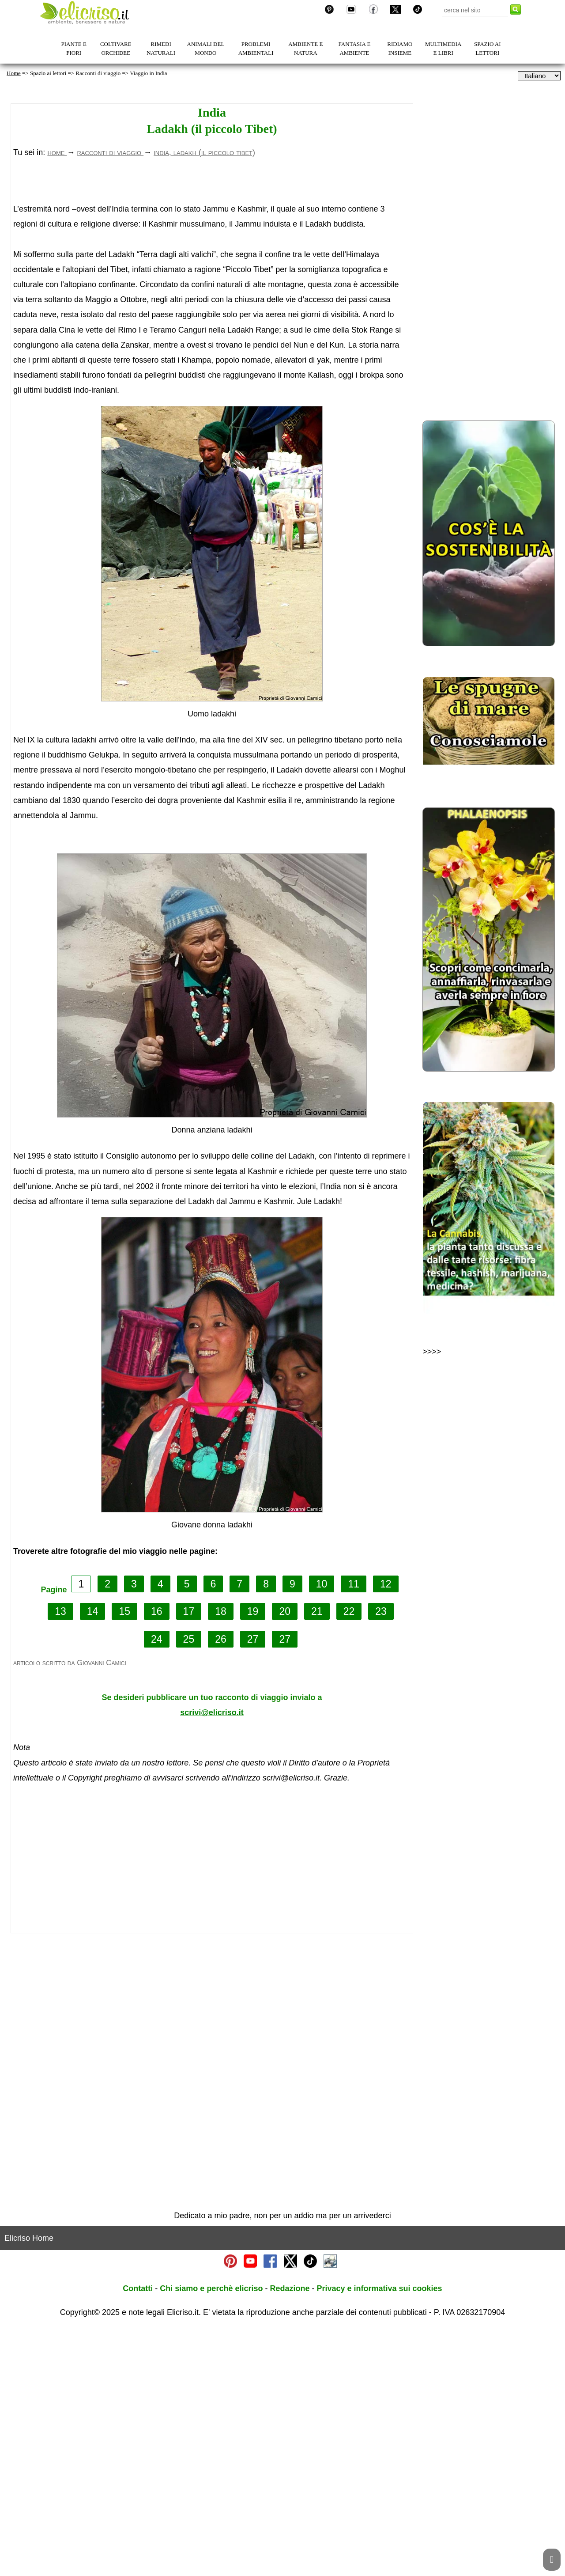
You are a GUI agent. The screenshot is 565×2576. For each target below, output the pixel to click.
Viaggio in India (148, 73)
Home (14, 73)
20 (284, 1858)
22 (349, 1858)
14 (92, 1858)
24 (156, 1886)
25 (189, 1886)
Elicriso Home (28, 2485)
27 (253, 1886)
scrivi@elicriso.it (212, 1959)
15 (124, 1858)
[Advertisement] (202, 247)
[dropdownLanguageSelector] (539, 75)
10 (322, 1831)
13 (60, 1858)
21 (317, 1858)
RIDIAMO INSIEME (399, 48)
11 (353, 1831)
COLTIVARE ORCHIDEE (116, 48)
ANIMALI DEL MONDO (206, 48)
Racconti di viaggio (98, 73)
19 (253, 1858)
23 (381, 1858)
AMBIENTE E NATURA (305, 48)
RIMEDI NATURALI (161, 48)
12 (386, 1831)
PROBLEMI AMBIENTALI (256, 48)
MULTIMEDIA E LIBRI (443, 48)
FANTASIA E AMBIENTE (355, 48)
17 (189, 1858)
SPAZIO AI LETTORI (487, 48)
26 (220, 1886)
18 (220, 1858)
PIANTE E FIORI (74, 48)
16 (156, 1858)
